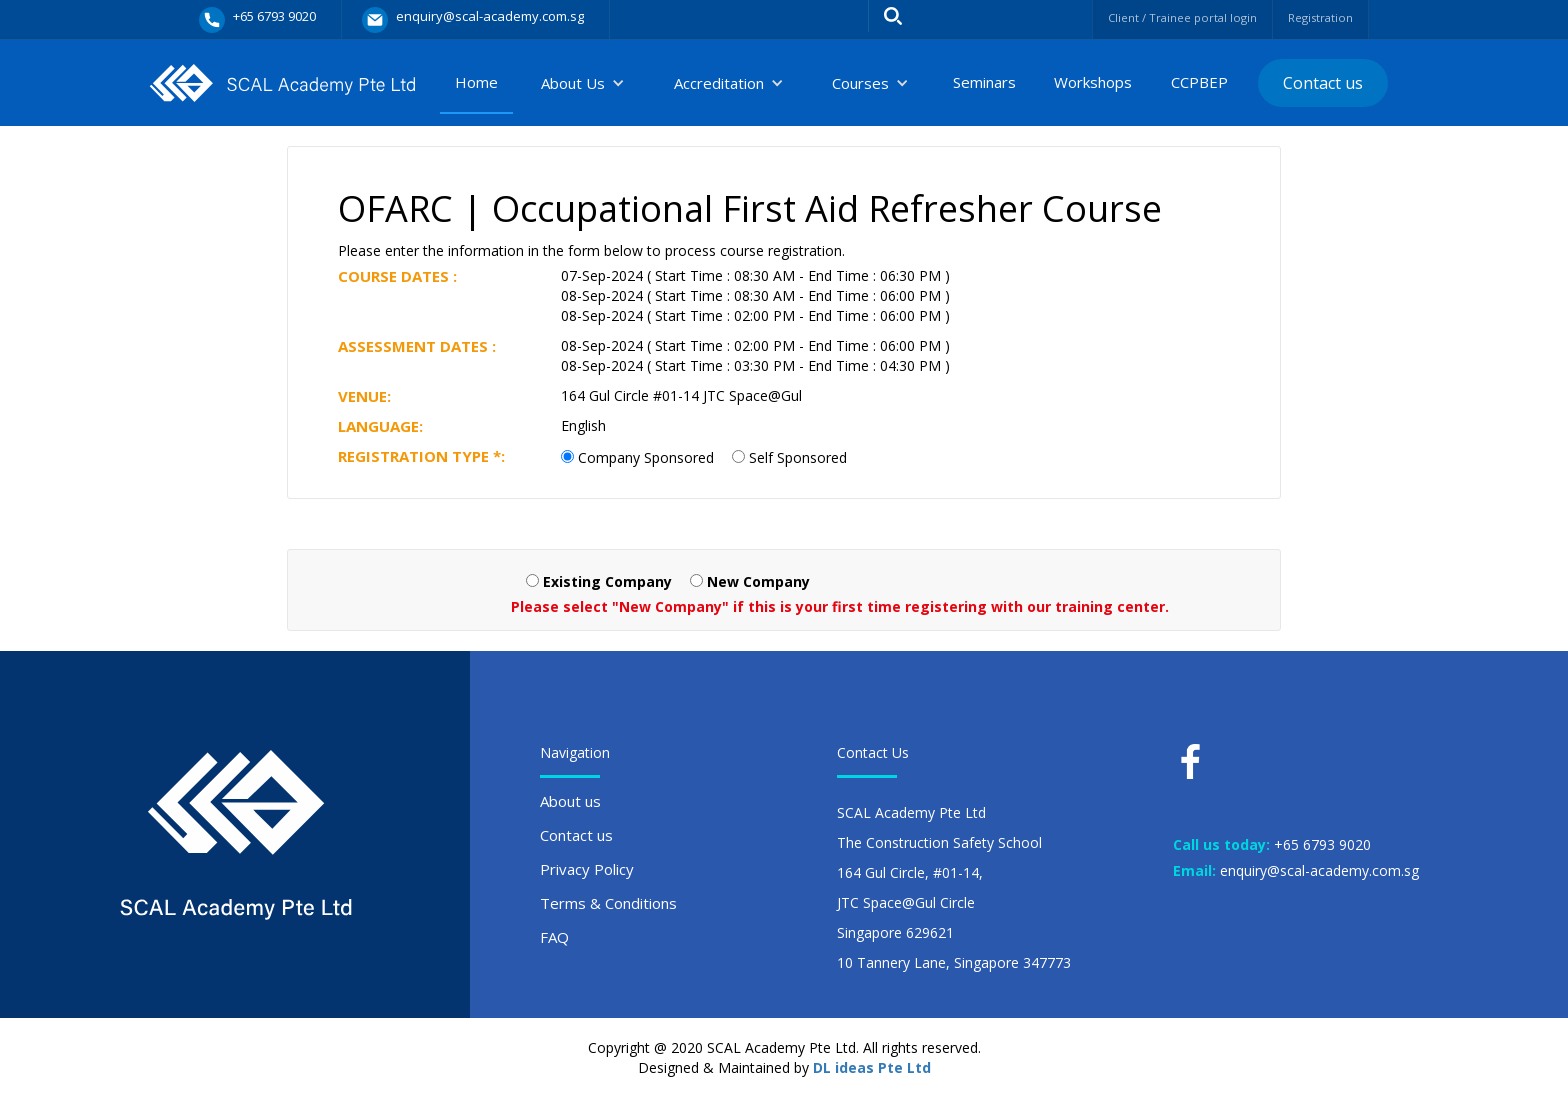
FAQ (554, 937)
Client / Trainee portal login (1156, 17)
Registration (1314, 17)
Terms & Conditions (608, 903)
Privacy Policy (587, 869)
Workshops (1093, 82)
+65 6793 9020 (1322, 844)
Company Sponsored (646, 457)
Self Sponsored (798, 457)
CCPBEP (1199, 82)
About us (570, 801)
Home (476, 82)
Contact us (1323, 83)
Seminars (984, 82)
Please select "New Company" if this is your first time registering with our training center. (840, 606)
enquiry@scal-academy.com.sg (1319, 870)
